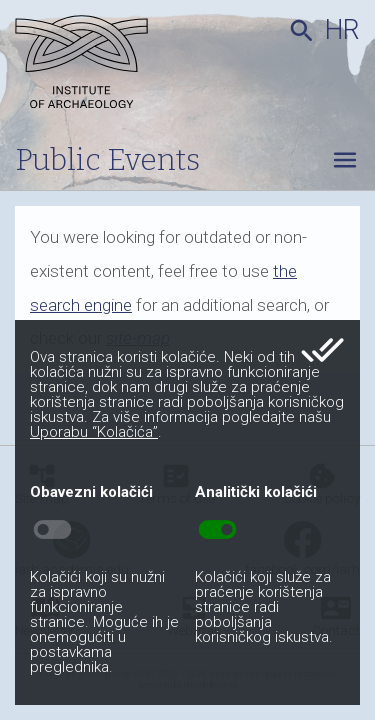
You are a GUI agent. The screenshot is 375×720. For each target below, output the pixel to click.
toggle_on (217, 530)
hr (342, 30)
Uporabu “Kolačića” (94, 432)
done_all (322, 350)
